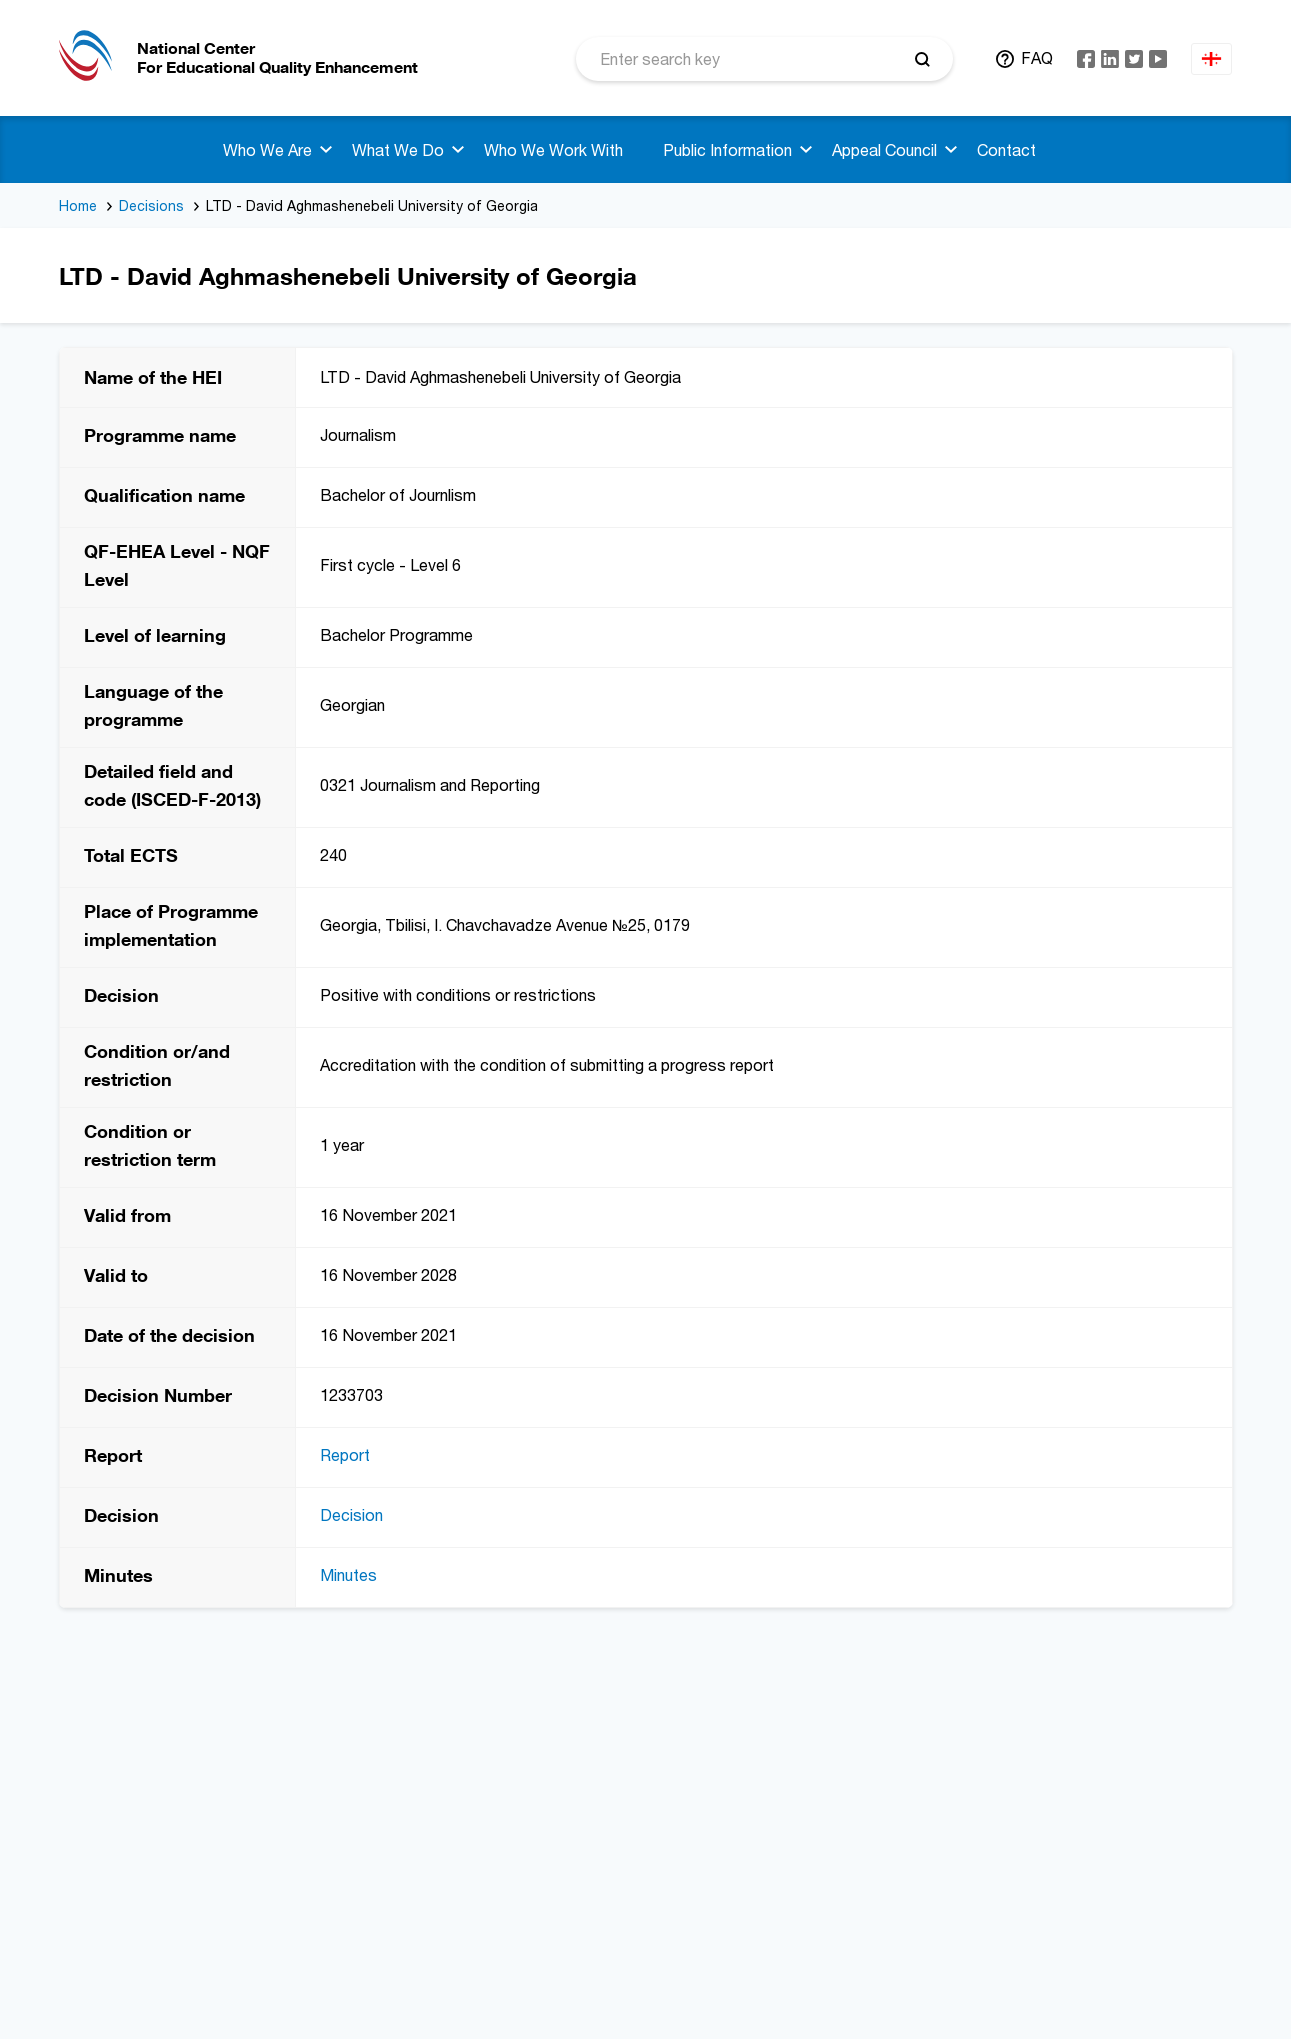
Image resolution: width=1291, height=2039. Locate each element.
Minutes (348, 1575)
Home (78, 205)
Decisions (151, 205)
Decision (351, 1515)
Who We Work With (553, 150)
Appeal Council (884, 150)
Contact (1006, 150)
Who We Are (267, 150)
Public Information (727, 150)
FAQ (1037, 58)
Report (345, 1455)
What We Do (398, 150)
